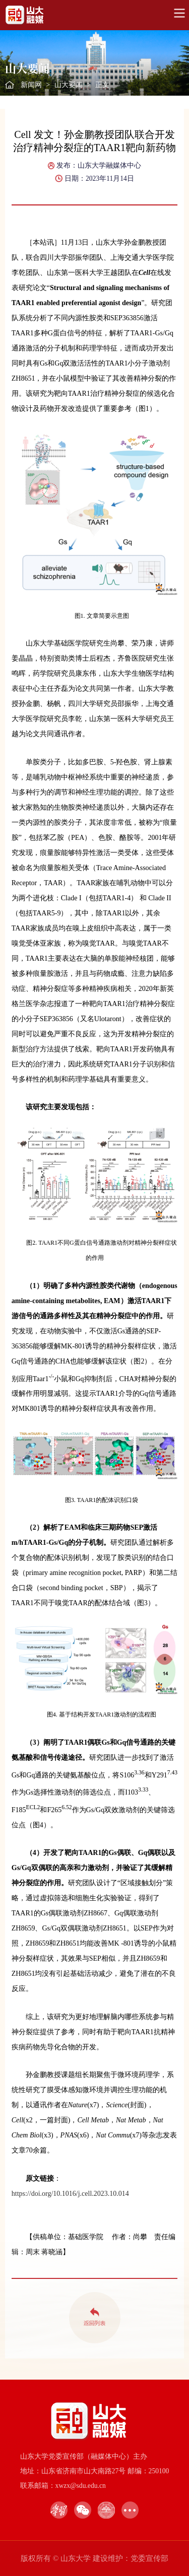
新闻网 (31, 85)
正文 (102, 85)
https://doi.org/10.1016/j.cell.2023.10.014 (70, 2193)
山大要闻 (68, 85)
